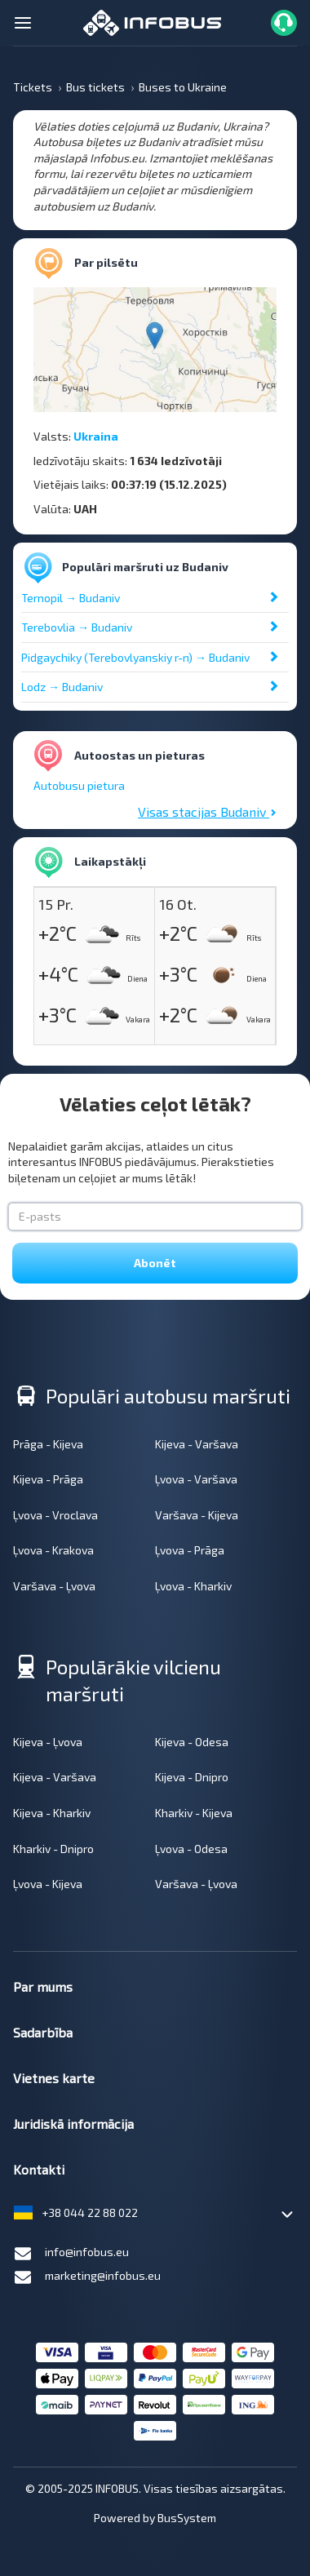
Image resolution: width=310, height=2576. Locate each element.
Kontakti (38, 2169)
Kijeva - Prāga (48, 1479)
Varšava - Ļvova (54, 1586)
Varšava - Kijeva (196, 1515)
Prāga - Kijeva (48, 1444)
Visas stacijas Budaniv (207, 811)
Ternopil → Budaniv (70, 598)
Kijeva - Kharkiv (52, 1813)
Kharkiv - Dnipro (53, 1849)
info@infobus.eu (71, 2253)
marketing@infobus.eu (87, 2277)
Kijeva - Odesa (191, 1742)
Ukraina (95, 436)
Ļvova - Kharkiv (193, 1586)
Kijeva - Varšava (196, 1444)
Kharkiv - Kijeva (193, 1813)
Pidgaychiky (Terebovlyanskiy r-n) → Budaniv (135, 657)
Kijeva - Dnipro (191, 1777)
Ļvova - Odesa (191, 1849)
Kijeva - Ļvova (47, 1742)
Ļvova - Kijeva (47, 1884)
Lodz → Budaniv (62, 687)
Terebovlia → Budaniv (76, 627)
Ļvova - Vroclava (55, 1515)
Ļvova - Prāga (189, 1550)
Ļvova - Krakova (53, 1550)
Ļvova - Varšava (196, 1479)
